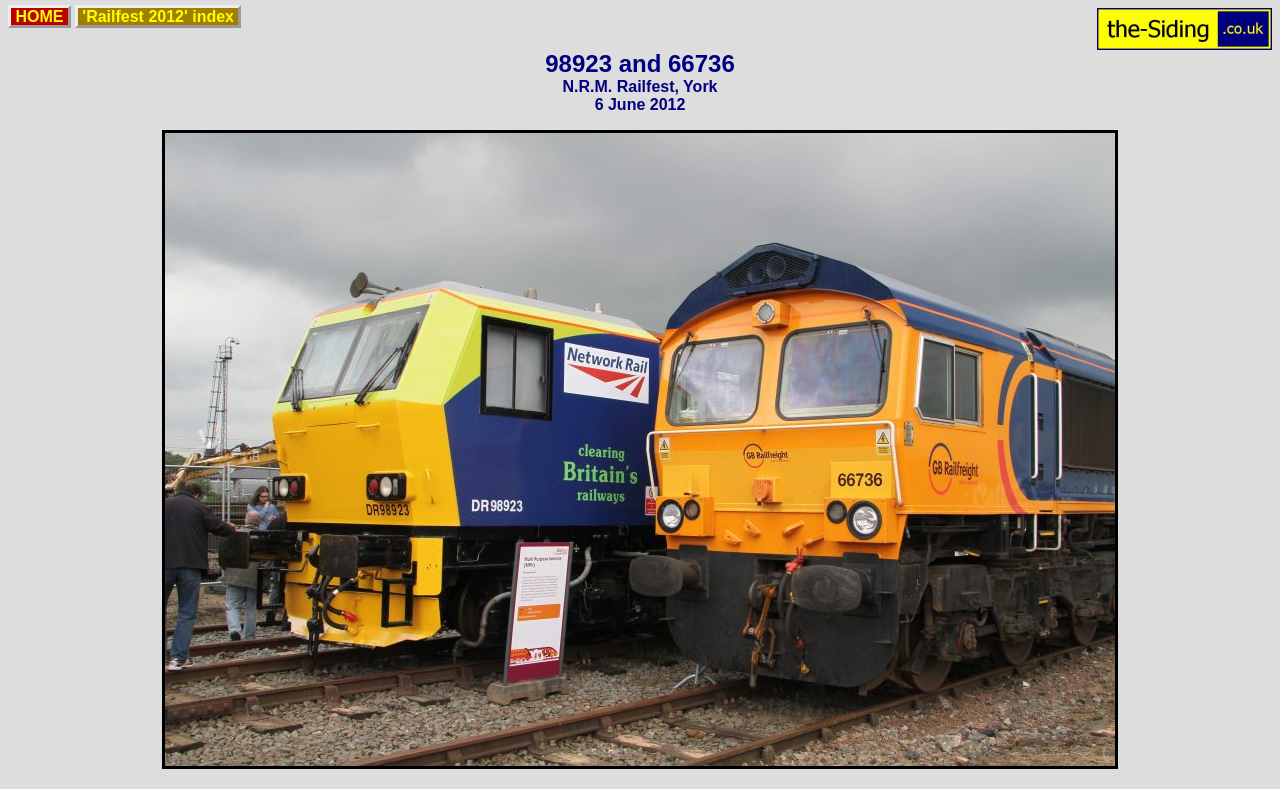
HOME (39, 16)
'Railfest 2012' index (158, 16)
